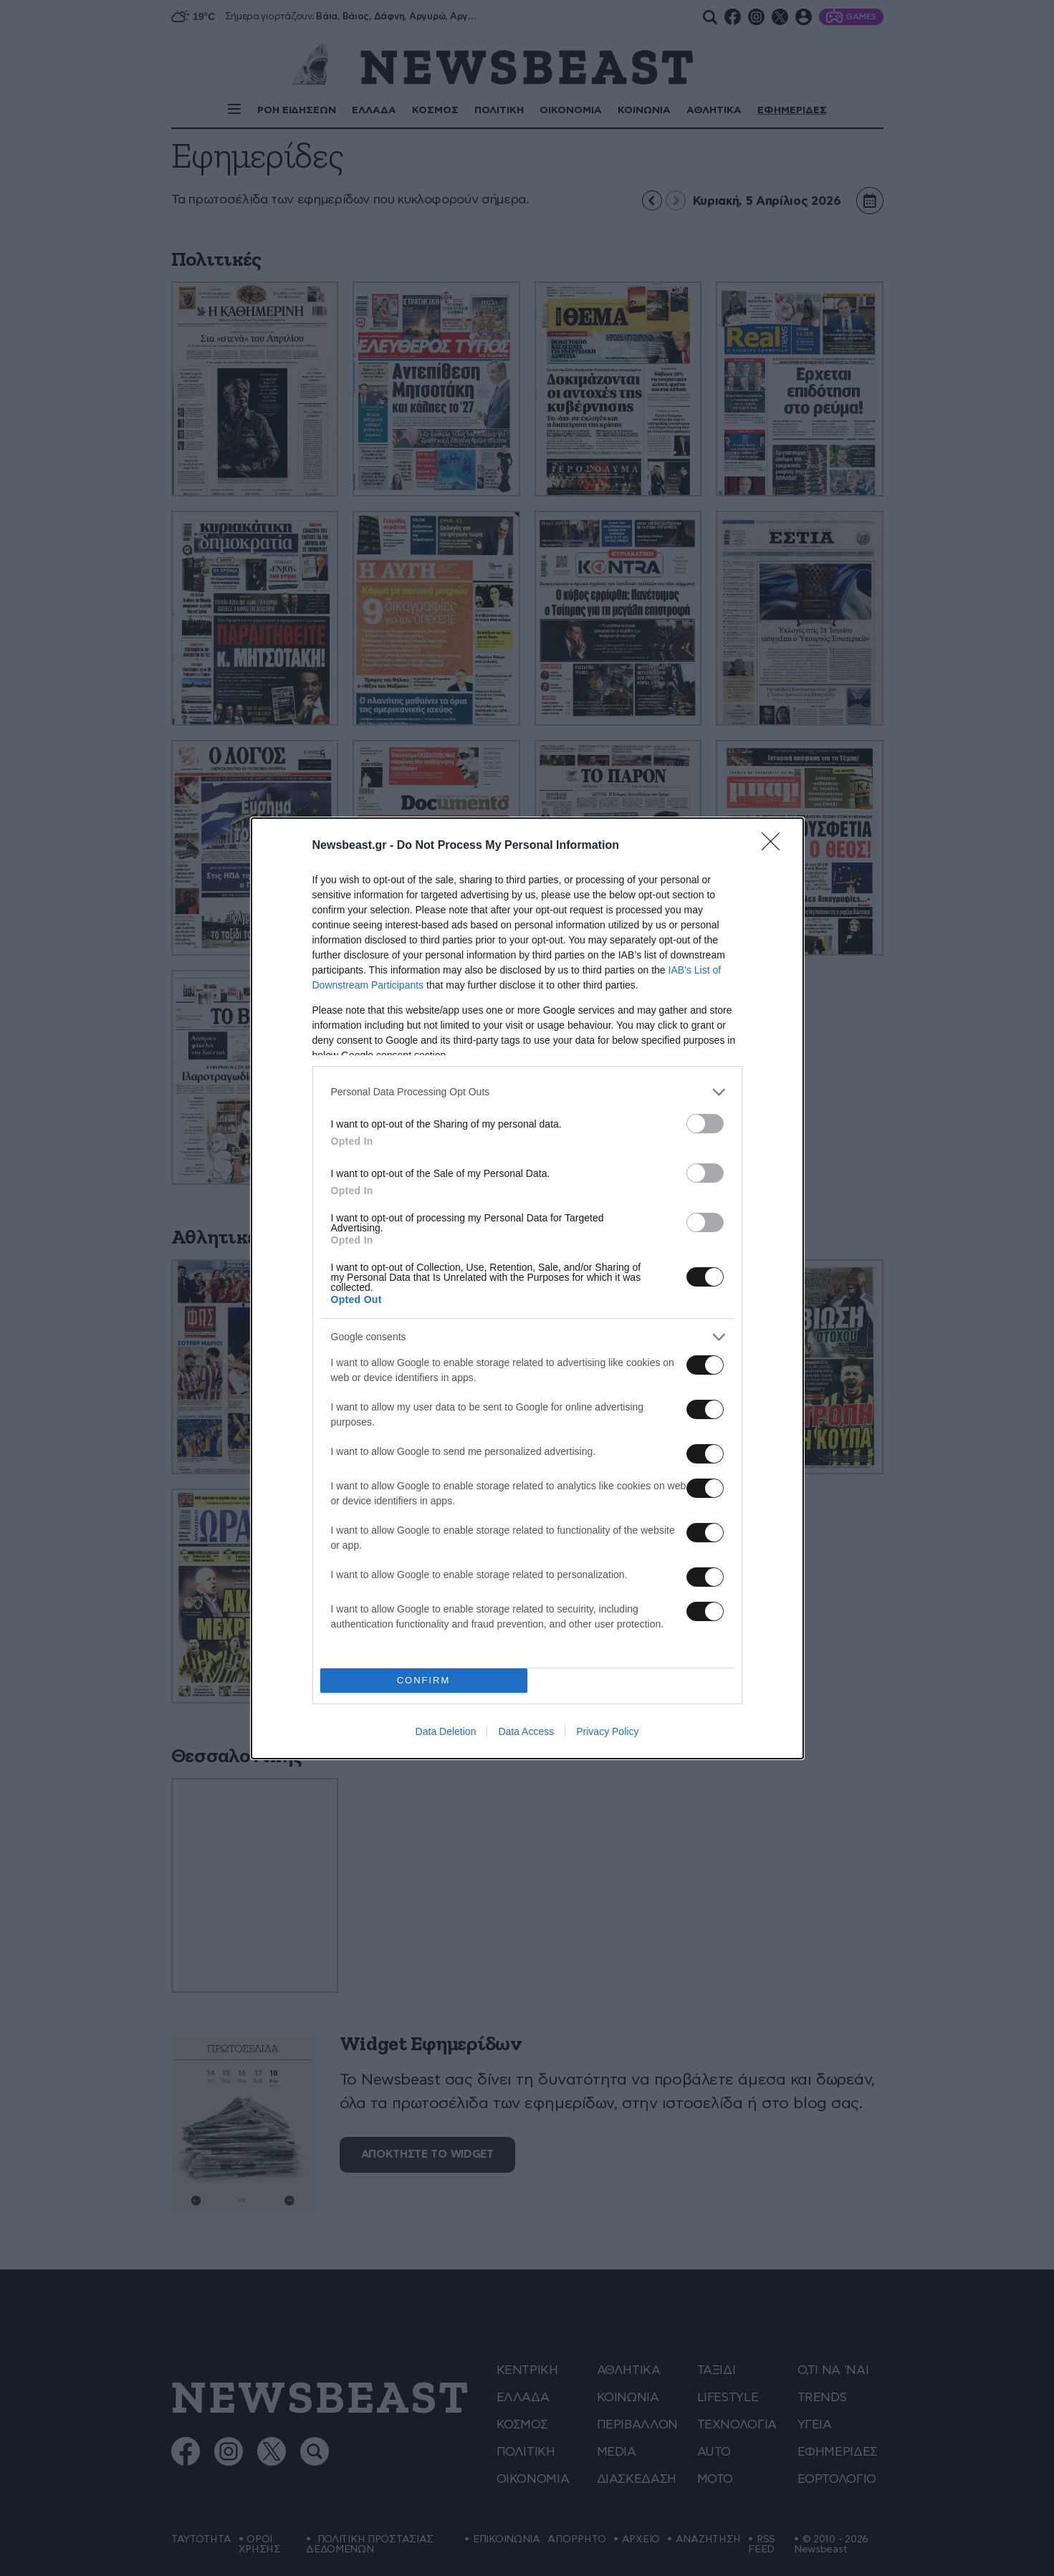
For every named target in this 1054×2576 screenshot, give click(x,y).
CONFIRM (424, 1680)
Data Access (526, 1731)
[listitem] (527, 1092)
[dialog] (527, 1288)
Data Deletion (446, 1731)
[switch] (705, 1123)
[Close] (775, 846)
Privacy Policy (607, 1731)
